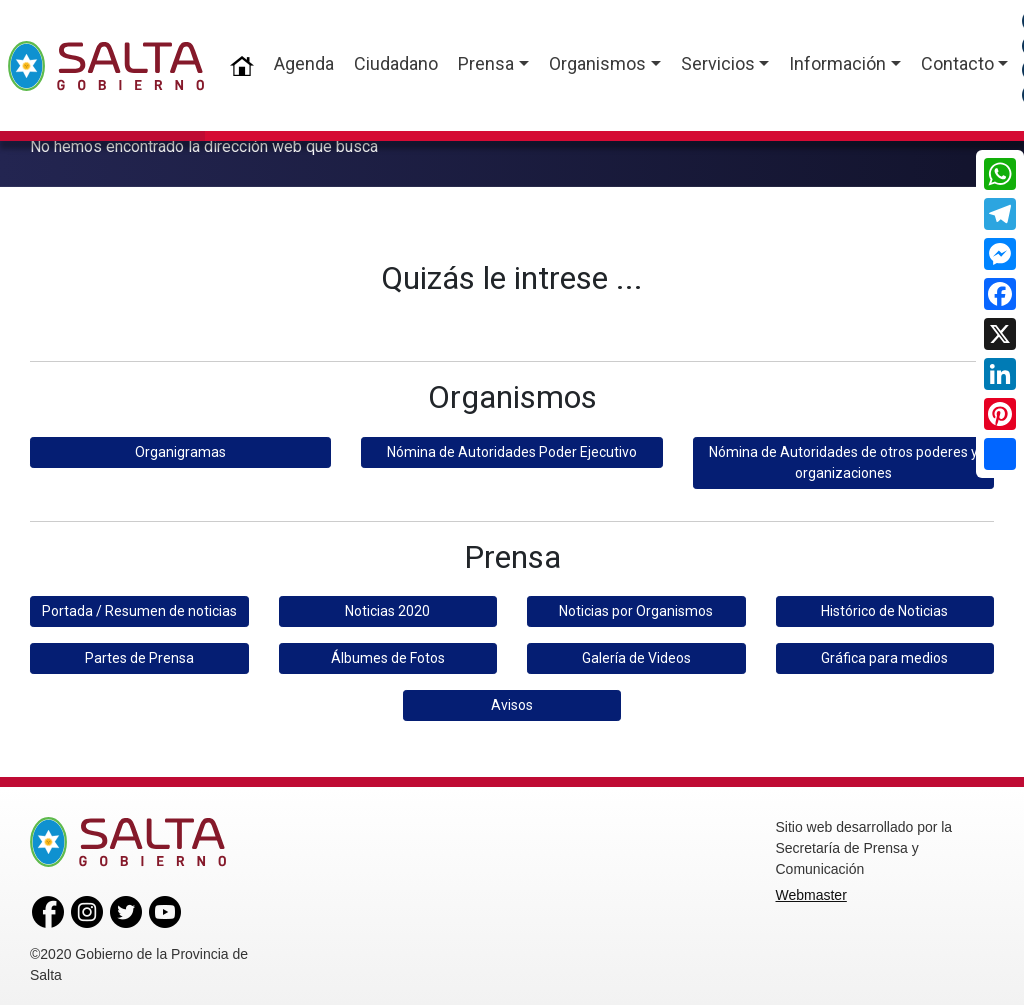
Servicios (718, 63)
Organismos (597, 63)
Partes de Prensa (139, 654)
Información (837, 63)
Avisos (512, 701)
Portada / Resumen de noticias (139, 607)
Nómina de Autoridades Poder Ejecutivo (512, 448)
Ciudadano (396, 63)
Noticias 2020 (387, 607)
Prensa (486, 63)
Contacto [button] (957, 63)
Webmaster (811, 891)
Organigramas (180, 448)
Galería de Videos (636, 654)
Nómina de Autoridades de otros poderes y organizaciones (843, 458)
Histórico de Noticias (884, 607)
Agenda (304, 63)
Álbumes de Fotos (388, 654)
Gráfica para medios (884, 654)
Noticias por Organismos (636, 607)
